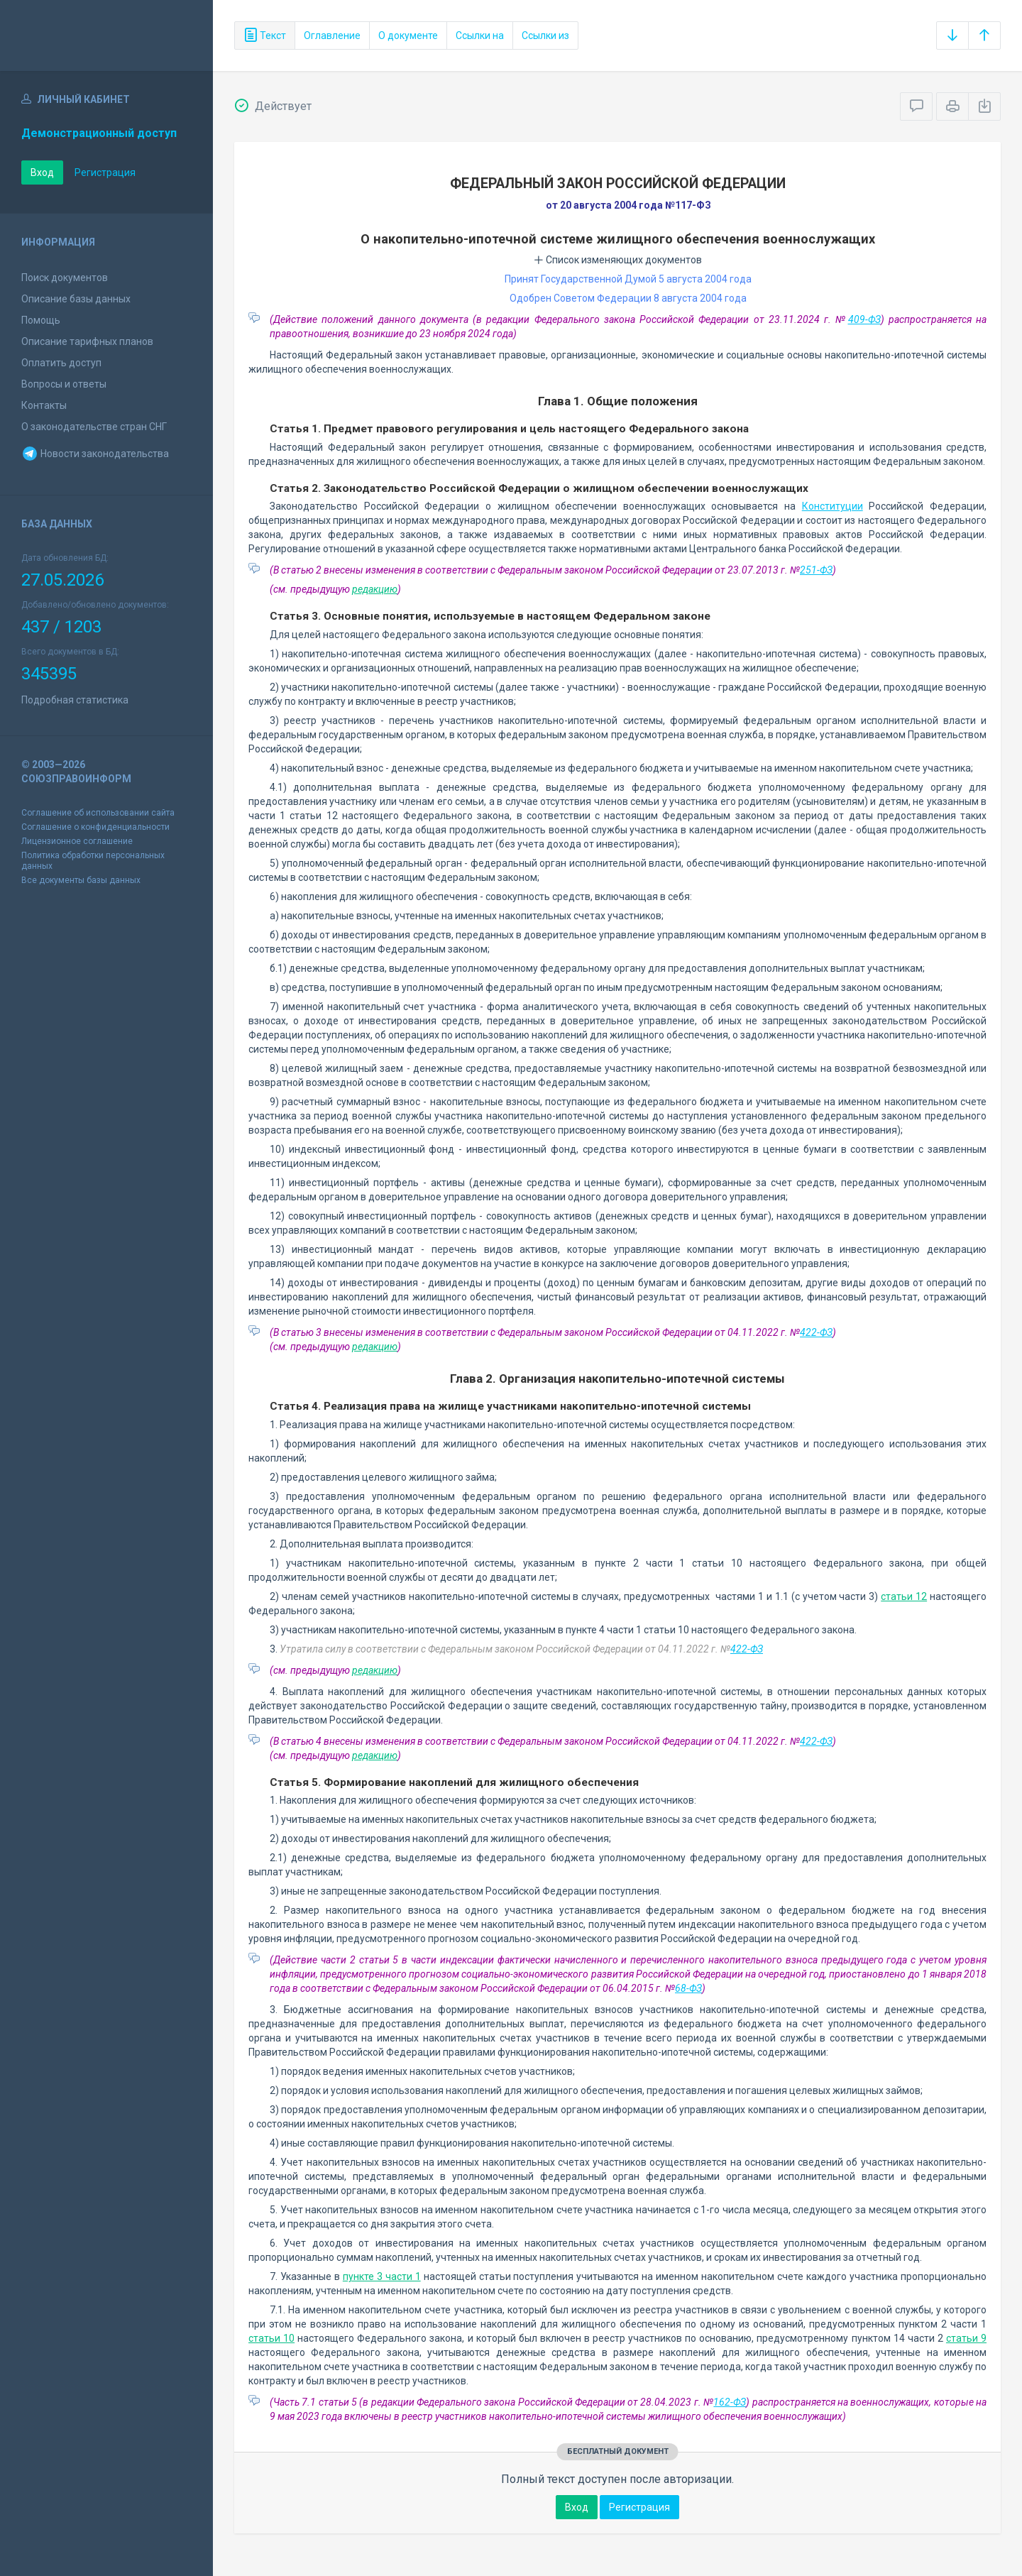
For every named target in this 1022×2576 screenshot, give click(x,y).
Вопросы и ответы (63, 384)
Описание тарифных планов (87, 341)
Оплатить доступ (61, 362)
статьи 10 (271, 2338)
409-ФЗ (864, 319)
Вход (42, 172)
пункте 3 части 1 (382, 2276)
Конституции (832, 506)
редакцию (374, 589)
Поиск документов (64, 277)
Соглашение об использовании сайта (98, 813)
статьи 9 (966, 2338)
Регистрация (105, 172)
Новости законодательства (95, 453)
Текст (264, 35)
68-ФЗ (688, 1988)
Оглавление (332, 35)
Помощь (40, 320)
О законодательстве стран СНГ (94, 426)
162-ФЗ (729, 2402)
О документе (408, 35)
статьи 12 (904, 1596)
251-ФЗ (816, 570)
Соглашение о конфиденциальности (95, 827)
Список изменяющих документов (618, 259)
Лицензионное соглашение (77, 841)
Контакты (44, 405)
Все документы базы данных (81, 880)
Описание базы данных (76, 299)
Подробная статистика (74, 700)
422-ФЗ (816, 1332)
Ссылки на (480, 35)
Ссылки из (545, 35)
